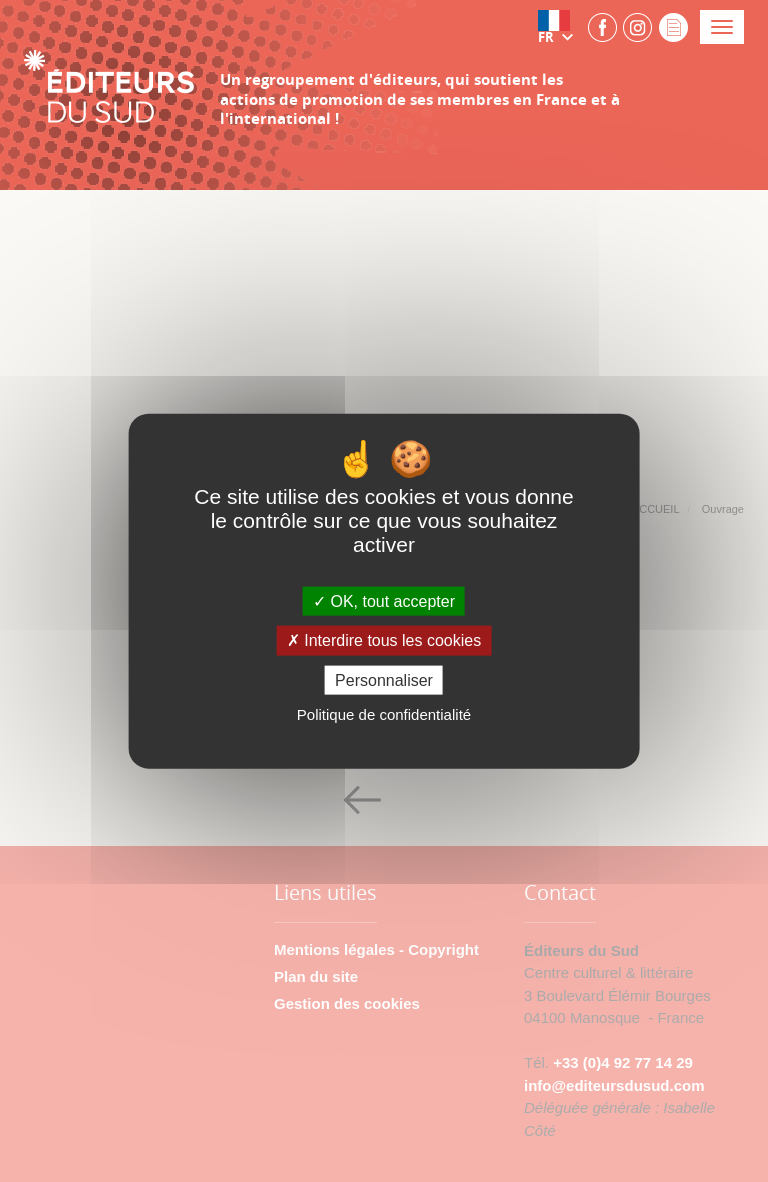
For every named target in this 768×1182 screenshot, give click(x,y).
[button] (560, 27)
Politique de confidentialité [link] (384, 713)
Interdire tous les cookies (384, 640)
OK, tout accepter (384, 601)
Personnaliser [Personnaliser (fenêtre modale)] (384, 679)
